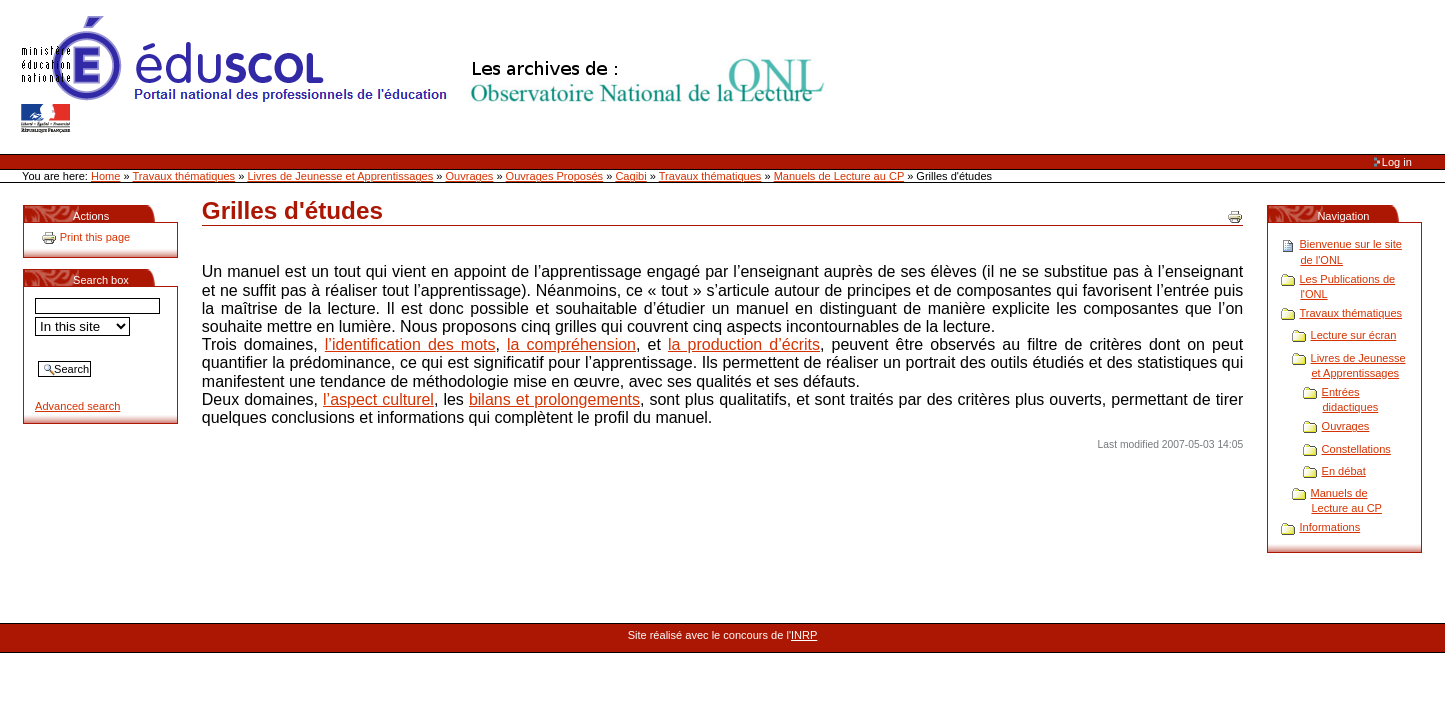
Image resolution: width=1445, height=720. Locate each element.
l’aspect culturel (378, 399)
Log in (1397, 162)
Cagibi (630, 176)
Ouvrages (470, 176)
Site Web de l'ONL (427, 75)
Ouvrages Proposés (555, 176)
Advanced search (77, 406)
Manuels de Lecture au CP (839, 176)
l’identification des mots (410, 344)
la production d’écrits (744, 344)
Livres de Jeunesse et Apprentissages (340, 176)
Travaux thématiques (184, 176)
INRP (804, 635)
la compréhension (571, 344)
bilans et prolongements (554, 399)
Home (105, 176)
